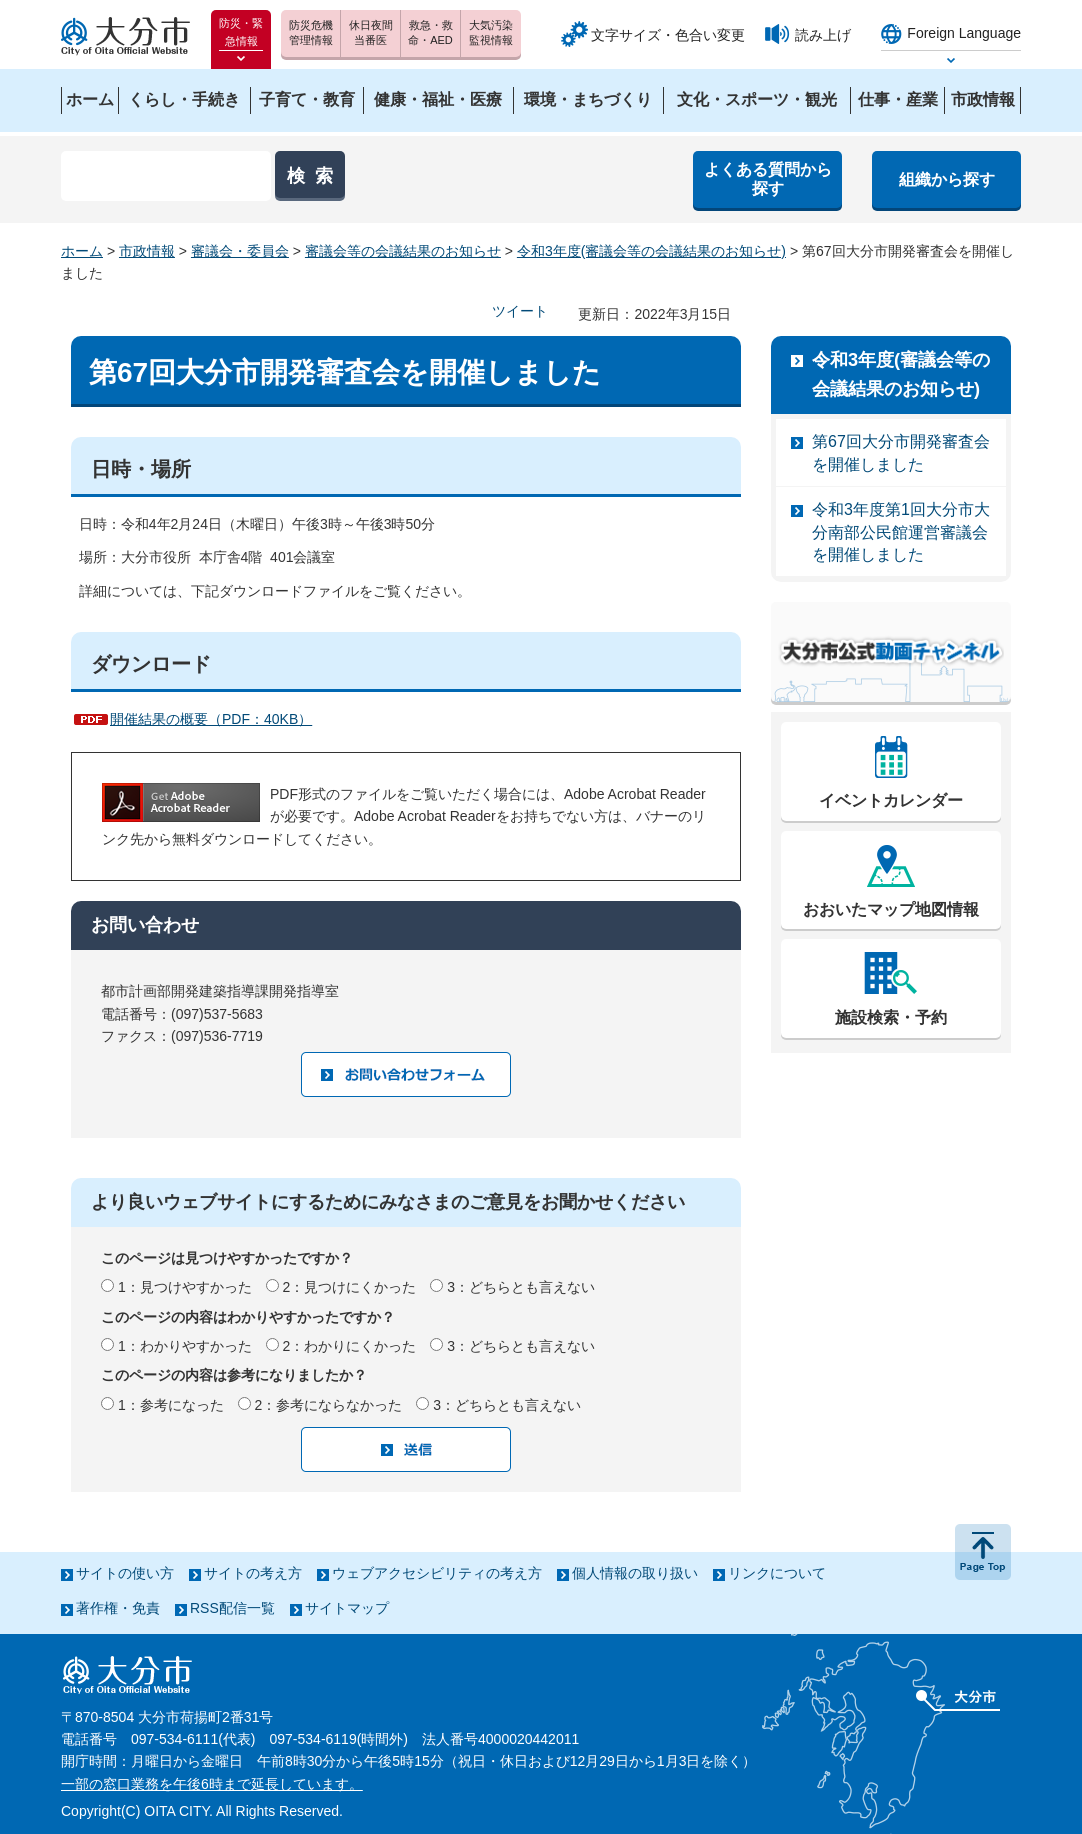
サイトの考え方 (253, 1573)
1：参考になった (171, 1405)
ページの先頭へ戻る (983, 1552)
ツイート (520, 311)
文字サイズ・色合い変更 (668, 35)
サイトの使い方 (125, 1573)
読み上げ (823, 35)
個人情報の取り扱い (635, 1573)
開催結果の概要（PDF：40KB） (211, 719)
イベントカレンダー (891, 800)
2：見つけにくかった (350, 1287)
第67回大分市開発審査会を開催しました (901, 452)
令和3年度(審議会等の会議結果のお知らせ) (651, 251)
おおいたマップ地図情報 (891, 909)
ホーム (82, 251)
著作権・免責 (118, 1608)
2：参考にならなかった (329, 1405)
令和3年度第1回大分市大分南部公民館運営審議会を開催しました (901, 532)
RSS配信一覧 (232, 1608)
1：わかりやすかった (185, 1346)
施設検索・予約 (891, 1017)
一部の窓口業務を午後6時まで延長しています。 (212, 1784)
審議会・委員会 (240, 251)
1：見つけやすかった (185, 1287)
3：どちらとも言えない (521, 1287)
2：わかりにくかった (350, 1346)
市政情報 (147, 251)
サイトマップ (347, 1608)
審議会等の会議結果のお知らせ (403, 251)
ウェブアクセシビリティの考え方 (437, 1573)
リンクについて (777, 1573)
